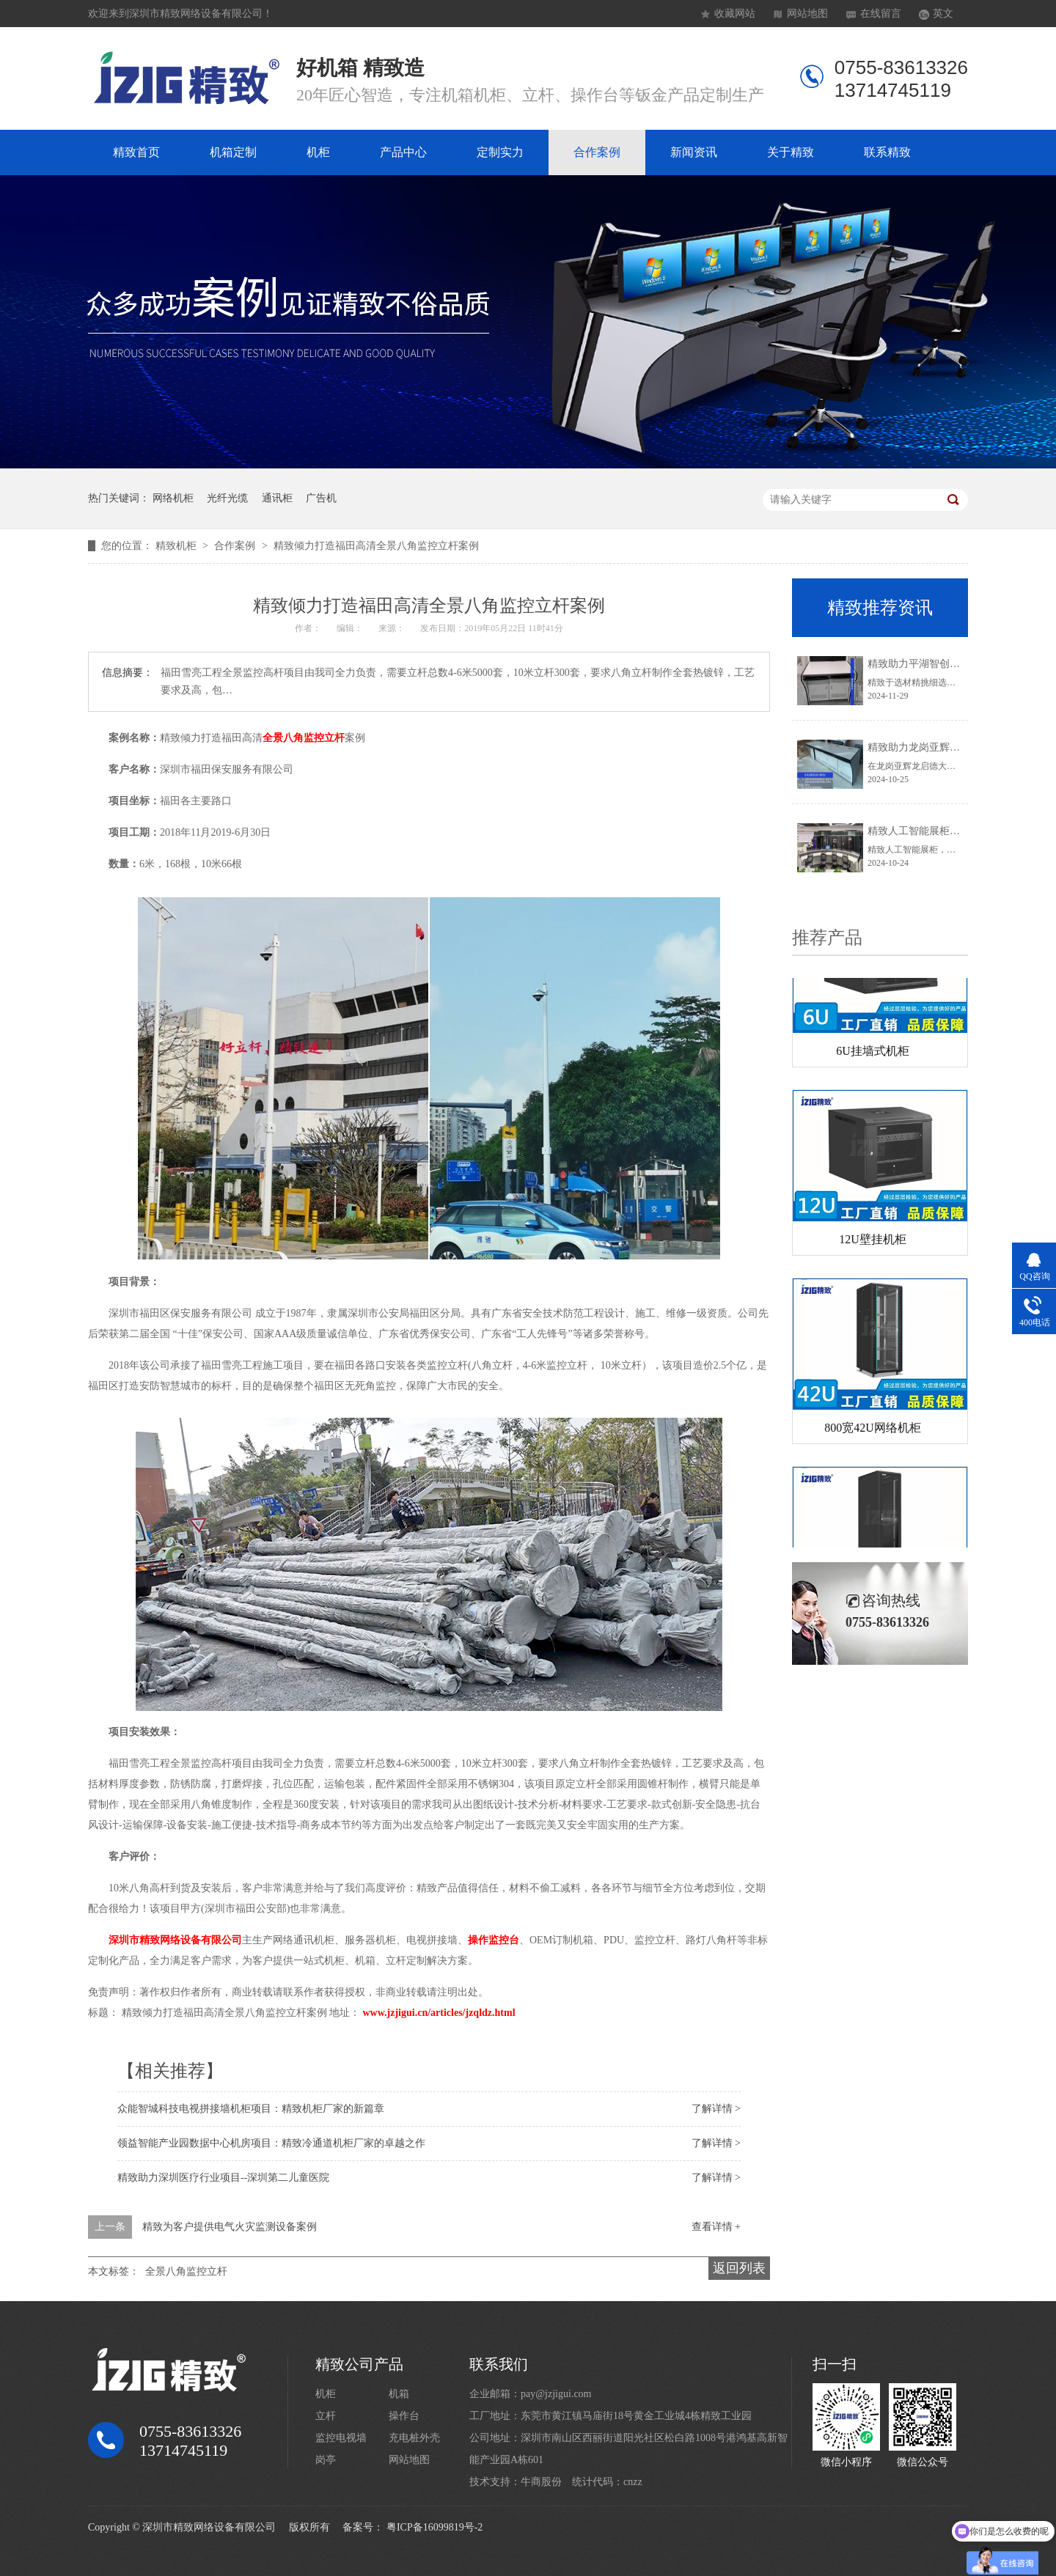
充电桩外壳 (414, 2437)
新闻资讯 (693, 152)
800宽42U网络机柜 (872, 1430)
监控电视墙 (341, 2437)
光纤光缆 (227, 498)
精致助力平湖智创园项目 (924, 663)
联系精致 (887, 152)
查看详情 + (716, 2226)
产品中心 (403, 152)
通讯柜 (277, 498)
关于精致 (790, 152)
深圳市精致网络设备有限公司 (175, 1940)
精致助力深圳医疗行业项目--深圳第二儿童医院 (223, 2177)
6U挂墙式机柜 (872, 1054)
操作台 (404, 2415)
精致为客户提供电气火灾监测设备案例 (229, 2226)
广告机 (321, 498)
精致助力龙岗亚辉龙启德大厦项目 (945, 747)
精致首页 (136, 152)
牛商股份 (541, 2481)
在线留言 (880, 13)
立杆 (325, 2415)
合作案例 (596, 152)
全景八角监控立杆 (304, 737)
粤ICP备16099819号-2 (434, 2527)
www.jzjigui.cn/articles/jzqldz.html (439, 2012)
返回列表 (739, 2268)
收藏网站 (734, 13)
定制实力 (500, 152)
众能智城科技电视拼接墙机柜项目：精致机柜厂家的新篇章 (250, 2108)
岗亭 (325, 2459)
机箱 (399, 2393)
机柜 (318, 152)
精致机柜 (177, 545)
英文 (943, 13)
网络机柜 (173, 498)
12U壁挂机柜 (872, 1242)
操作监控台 (493, 1940)
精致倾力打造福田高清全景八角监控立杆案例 (376, 545)
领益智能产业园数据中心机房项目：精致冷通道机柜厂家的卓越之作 (271, 2143)
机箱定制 (233, 152)
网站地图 (807, 13)
